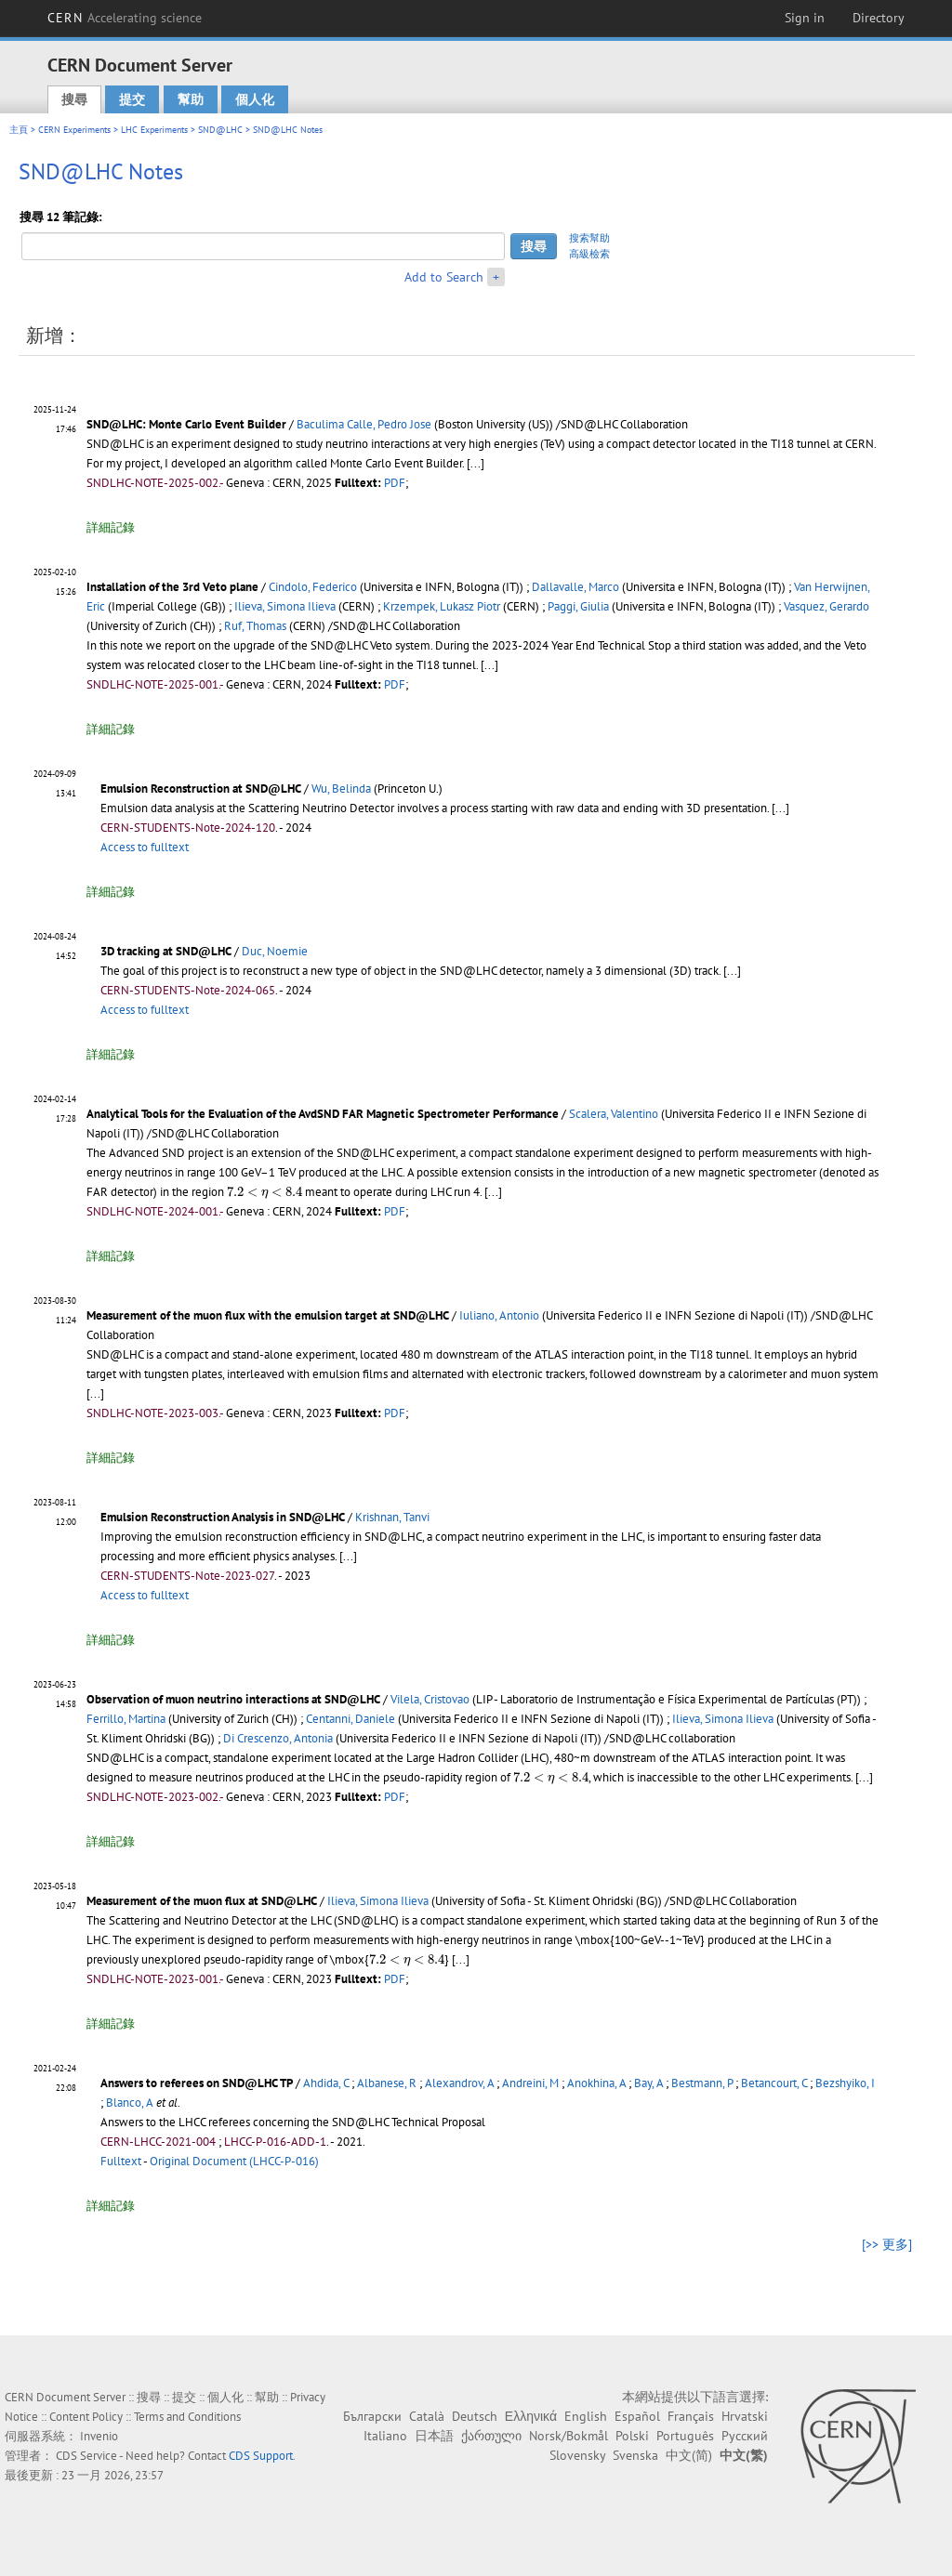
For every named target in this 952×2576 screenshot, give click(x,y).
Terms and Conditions (187, 2417)
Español (637, 2416)
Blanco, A (129, 2102)
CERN (124, 17)
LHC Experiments (154, 130)
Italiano (385, 2435)
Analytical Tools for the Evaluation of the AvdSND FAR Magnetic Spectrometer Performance (322, 1114)
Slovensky (577, 2455)
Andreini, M (530, 2083)
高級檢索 (589, 253)
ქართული (491, 2435)
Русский (744, 2435)
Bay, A (648, 2083)
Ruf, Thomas (255, 626)
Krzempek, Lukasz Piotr (441, 606)
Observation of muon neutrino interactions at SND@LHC (233, 1699)
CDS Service (86, 2456)
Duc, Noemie (275, 951)
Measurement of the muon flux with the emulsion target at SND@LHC (267, 1315)
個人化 (254, 99)
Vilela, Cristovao (429, 1699)
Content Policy (86, 2417)
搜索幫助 (589, 237)
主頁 (18, 130)
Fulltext (120, 2161)
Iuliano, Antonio (499, 1315)
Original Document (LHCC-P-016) (234, 2161)
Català (426, 2416)
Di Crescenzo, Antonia (278, 1738)
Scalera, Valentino (613, 1114)
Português (685, 2435)
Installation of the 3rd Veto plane (172, 587)
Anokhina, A (596, 2083)
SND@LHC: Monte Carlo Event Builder (186, 424)
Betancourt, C (774, 2083)
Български (372, 2416)
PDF (394, 483)
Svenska (635, 2455)
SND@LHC (220, 130)
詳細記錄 (110, 527)
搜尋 (74, 99)
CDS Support (261, 2456)
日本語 (434, 2435)
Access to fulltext (144, 847)
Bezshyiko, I (845, 2083)
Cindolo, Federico (313, 587)
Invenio (99, 2436)
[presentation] (264, 1193)
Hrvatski (744, 2416)
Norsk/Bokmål (568, 2435)
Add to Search (443, 277)
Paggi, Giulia (578, 606)
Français (691, 2416)
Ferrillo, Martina (125, 1719)
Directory (879, 17)
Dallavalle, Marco (575, 587)
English (585, 2416)
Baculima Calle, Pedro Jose (364, 424)
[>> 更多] (887, 2244)
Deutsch (474, 2416)
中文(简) (689, 2455)
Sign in (805, 17)
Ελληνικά (531, 2416)
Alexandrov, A (459, 2083)
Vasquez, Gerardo (826, 606)
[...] (475, 463)
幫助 (191, 99)
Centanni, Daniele (350, 1719)
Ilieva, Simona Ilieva (285, 606)
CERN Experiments (74, 130)
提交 (132, 99)
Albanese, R (386, 2083)
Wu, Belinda (341, 788)
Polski (632, 2435)
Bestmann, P (702, 2083)
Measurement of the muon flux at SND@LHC (201, 1901)
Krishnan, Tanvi (392, 1517)
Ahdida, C (326, 2083)
